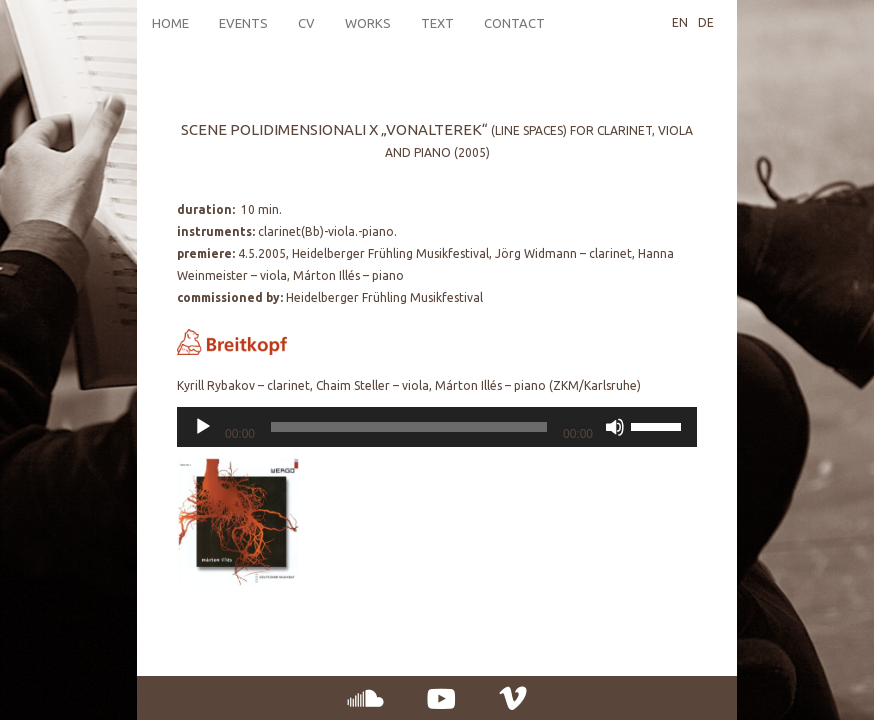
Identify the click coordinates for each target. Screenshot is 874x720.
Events (243, 23)
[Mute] (615, 427)
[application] (437, 427)
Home (170, 23)
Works (368, 23)
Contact (514, 23)
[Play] (203, 427)
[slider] (409, 427)
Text (437, 23)
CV (306, 23)
